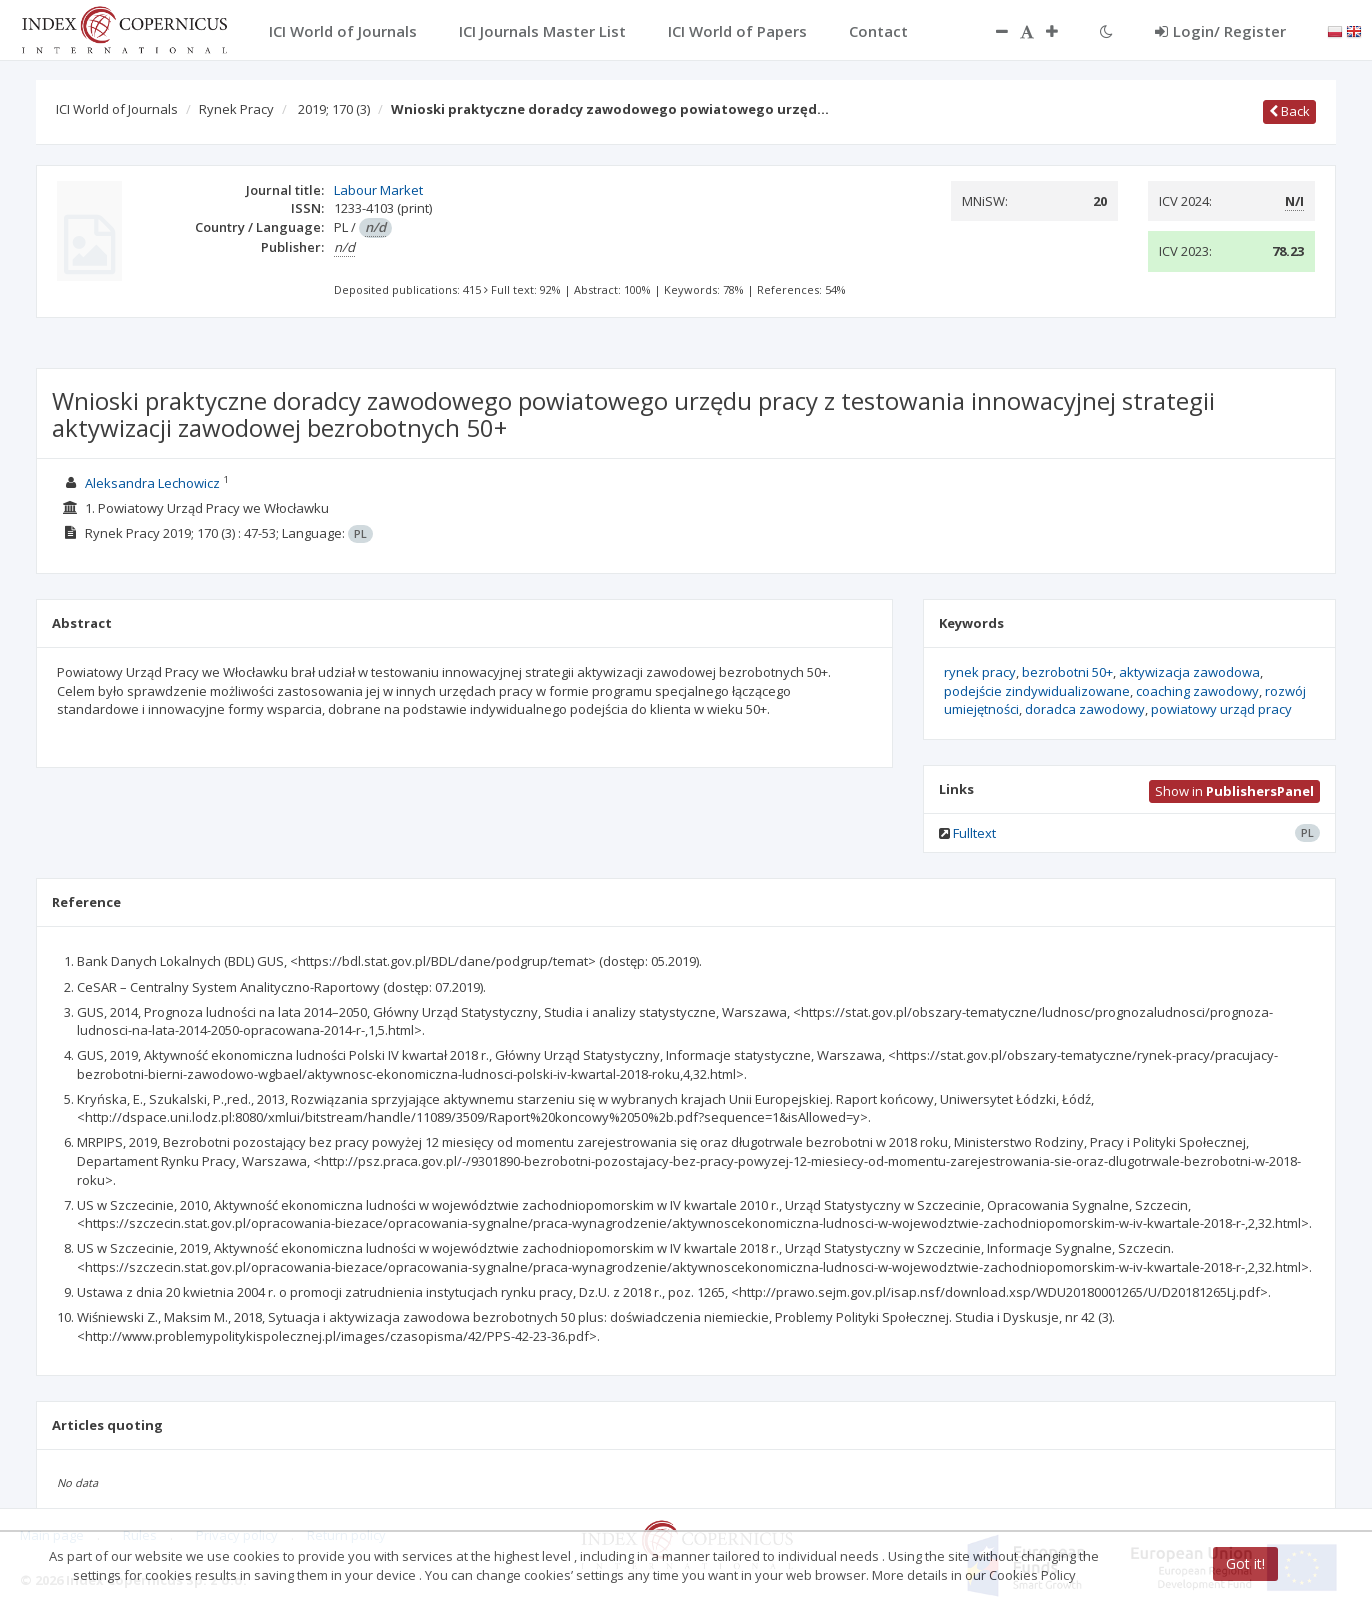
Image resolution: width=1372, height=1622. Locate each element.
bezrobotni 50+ (1067, 672)
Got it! (1245, 1563)
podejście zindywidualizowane (1037, 691)
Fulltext (974, 833)
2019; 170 (334, 109)
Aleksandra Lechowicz (152, 483)
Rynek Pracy (236, 109)
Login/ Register (1220, 31)
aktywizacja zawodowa (1189, 672)
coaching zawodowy (1197, 691)
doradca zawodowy (1085, 709)
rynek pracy (980, 672)
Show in (1234, 791)
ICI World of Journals (117, 109)
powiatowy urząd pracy (1221, 709)
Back (1289, 111)
